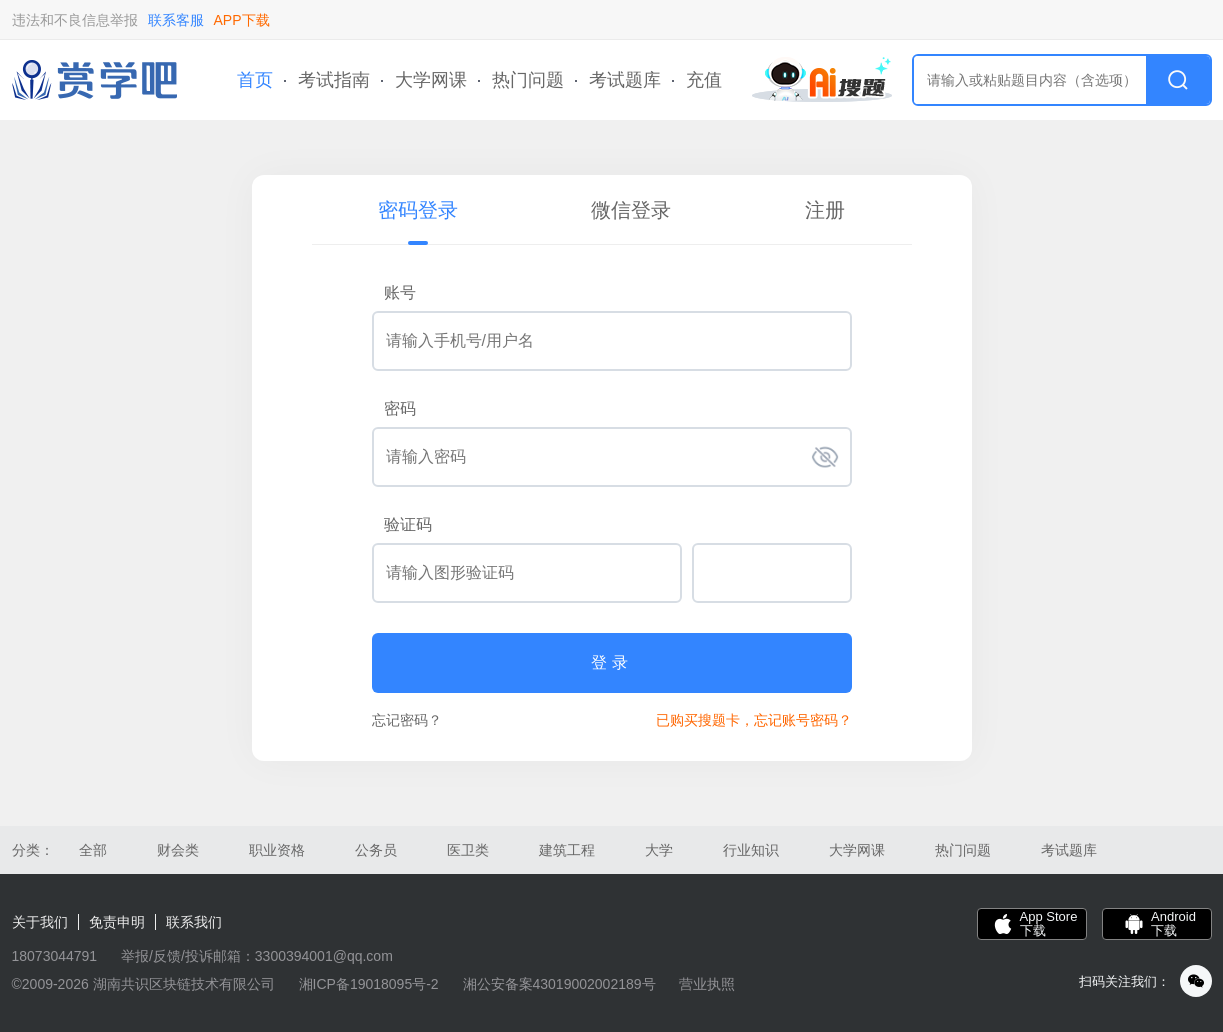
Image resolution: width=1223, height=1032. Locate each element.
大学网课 (431, 80)
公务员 (376, 850)
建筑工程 (567, 850)
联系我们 (194, 922)
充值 (704, 80)
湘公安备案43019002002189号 (559, 984)
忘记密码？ (407, 720)
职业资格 (277, 850)
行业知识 (751, 850)
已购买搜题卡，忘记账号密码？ (754, 720)
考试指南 (334, 80)
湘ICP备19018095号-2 (369, 984)
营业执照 (707, 984)
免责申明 (117, 922)
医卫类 (468, 850)
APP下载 (242, 20)
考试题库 (625, 80)
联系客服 (176, 20)
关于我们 (40, 922)
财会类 (178, 850)
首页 (255, 80)
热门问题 (528, 80)
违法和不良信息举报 (75, 20)
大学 (659, 850)
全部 (93, 850)
